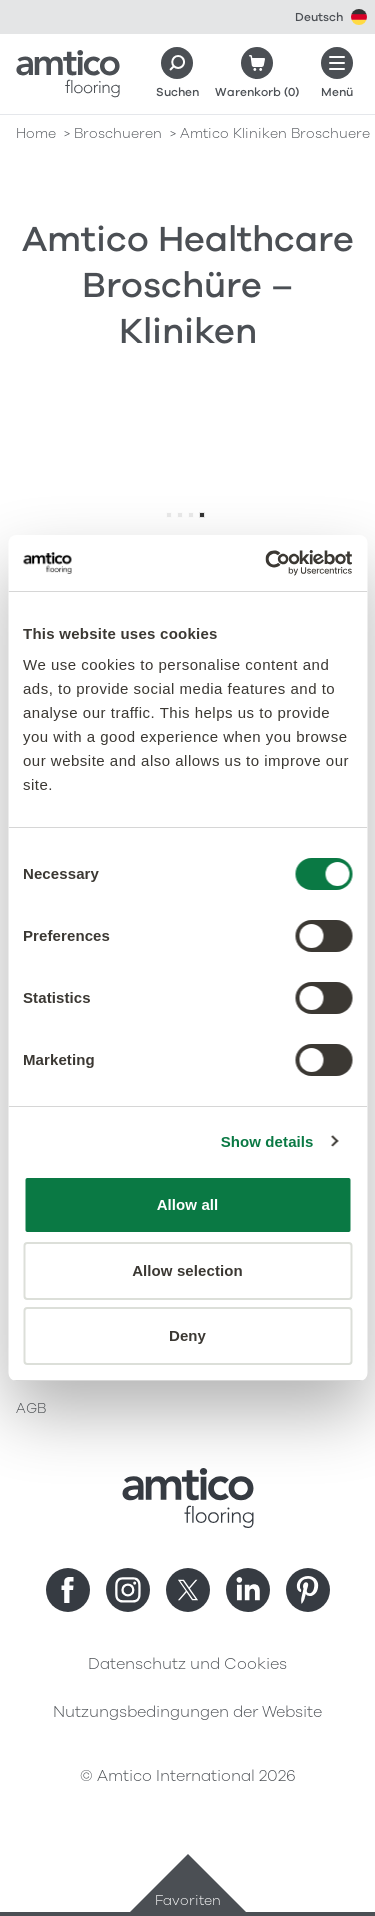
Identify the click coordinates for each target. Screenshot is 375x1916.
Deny (187, 1335)
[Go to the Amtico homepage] (68, 73)
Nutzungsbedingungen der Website (187, 1712)
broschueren (118, 133)
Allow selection (187, 1270)
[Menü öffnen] (337, 74)
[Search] (177, 74)
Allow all (188, 1204)
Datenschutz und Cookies (187, 1664)
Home (36, 133)
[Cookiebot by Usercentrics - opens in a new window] (267, 563)
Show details (267, 1141)
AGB (31, 1408)
